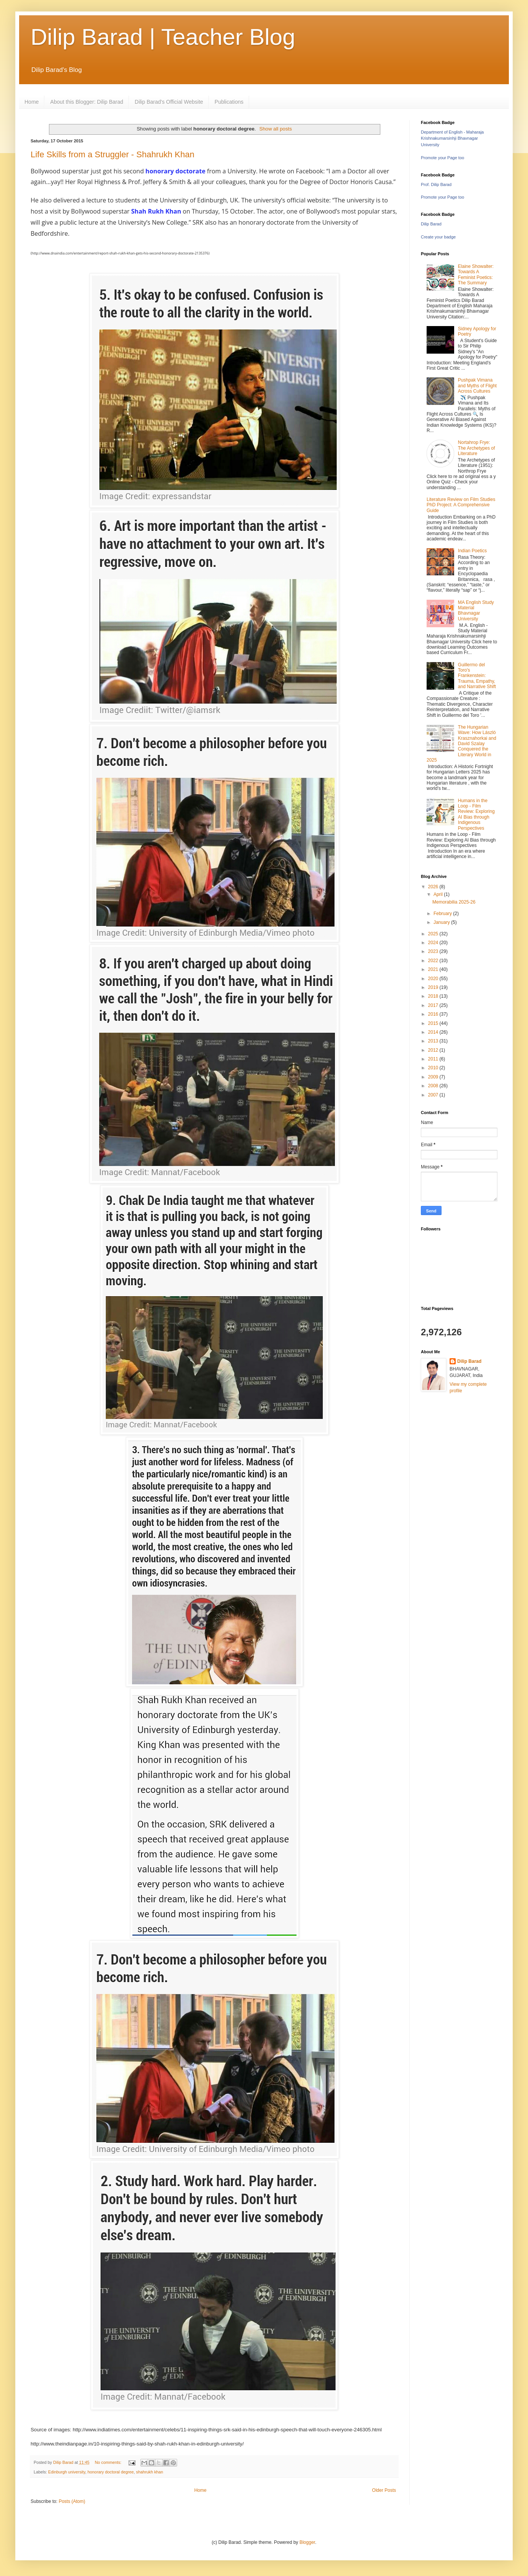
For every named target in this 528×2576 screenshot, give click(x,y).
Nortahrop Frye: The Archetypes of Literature (476, 448)
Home (31, 102)
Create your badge (438, 237)
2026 (434, 886)
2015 (434, 1023)
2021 (434, 969)
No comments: (109, 2462)
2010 (434, 1067)
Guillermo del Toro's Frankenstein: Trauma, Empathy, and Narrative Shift (477, 676)
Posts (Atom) (72, 2501)
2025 (434, 933)
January (442, 922)
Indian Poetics (472, 550)
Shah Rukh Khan (156, 211)
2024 (434, 942)
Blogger (307, 2542)
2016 (434, 1014)
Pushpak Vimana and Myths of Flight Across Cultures (477, 385)
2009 (434, 1077)
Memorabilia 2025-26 (454, 902)
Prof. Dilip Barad (436, 184)
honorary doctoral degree (111, 2472)
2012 (434, 1050)
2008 (434, 1085)
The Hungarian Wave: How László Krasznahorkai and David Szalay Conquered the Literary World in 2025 (461, 743)
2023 (434, 951)
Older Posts (384, 2490)
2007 (434, 1095)
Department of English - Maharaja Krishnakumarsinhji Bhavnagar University (452, 138)
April (438, 894)
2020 (434, 978)
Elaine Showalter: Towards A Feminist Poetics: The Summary (476, 274)
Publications (229, 102)
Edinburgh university (66, 2472)
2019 (434, 987)
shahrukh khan (149, 2472)
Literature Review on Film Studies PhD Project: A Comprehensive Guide (461, 505)
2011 (434, 1059)
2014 (434, 1032)
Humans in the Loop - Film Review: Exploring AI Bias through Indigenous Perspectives (476, 814)
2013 (434, 1041)
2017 (434, 1005)
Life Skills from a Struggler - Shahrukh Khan (112, 154)
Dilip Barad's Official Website (169, 102)
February (443, 913)
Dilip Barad (431, 224)
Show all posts (275, 129)
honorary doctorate (175, 171)
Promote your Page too (442, 157)
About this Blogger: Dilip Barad (86, 102)
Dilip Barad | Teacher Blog (163, 37)
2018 (434, 996)
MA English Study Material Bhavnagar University (476, 611)
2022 (434, 960)
